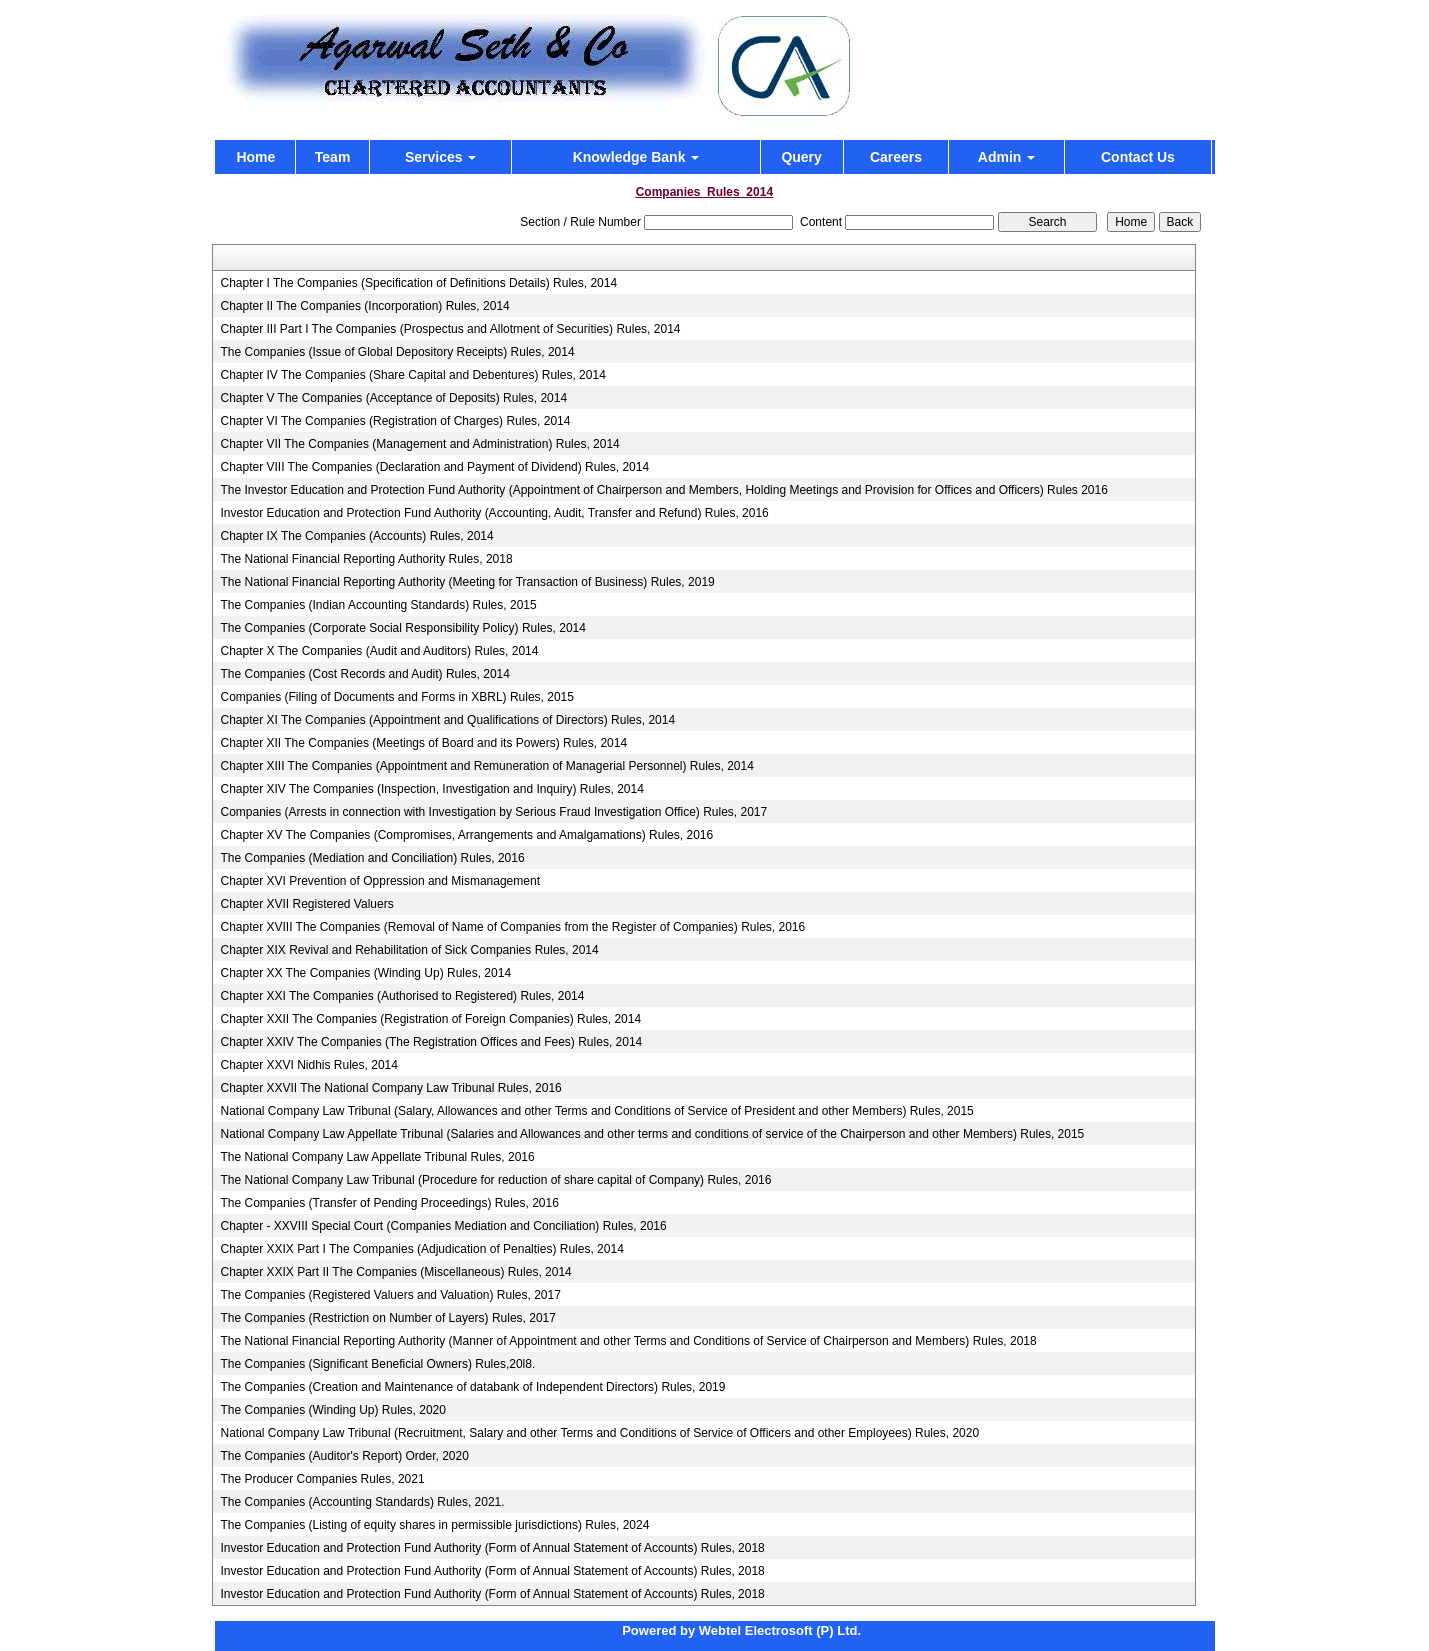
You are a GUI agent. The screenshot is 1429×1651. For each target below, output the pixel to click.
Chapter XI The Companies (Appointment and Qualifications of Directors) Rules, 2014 (447, 720)
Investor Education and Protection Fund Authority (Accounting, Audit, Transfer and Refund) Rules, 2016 (494, 513)
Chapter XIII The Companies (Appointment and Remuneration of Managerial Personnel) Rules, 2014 (486, 766)
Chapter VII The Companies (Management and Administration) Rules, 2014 (419, 444)
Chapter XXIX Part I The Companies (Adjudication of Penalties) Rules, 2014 (421, 1249)
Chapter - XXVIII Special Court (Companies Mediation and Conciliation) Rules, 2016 (443, 1226)
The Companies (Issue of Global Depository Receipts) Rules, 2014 (397, 352)
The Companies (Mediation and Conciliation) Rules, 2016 (372, 858)
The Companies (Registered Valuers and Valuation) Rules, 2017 (390, 1295)
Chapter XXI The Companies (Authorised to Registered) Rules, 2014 (402, 996)
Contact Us (1138, 157)
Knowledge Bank (636, 157)
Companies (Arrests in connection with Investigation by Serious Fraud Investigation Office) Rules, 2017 (493, 812)
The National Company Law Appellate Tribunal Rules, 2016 (377, 1157)
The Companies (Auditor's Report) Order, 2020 (344, 1456)
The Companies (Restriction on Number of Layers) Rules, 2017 (387, 1318)
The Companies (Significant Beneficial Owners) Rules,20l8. (377, 1364)
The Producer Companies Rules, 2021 (322, 1479)
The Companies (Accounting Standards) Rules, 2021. (362, 1502)
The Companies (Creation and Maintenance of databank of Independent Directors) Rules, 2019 (472, 1387)
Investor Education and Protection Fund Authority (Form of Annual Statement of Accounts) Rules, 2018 (492, 1548)
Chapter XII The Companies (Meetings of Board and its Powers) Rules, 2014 (423, 743)
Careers (896, 157)
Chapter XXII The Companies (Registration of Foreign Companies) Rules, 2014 (430, 1019)
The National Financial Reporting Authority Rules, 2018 (366, 559)
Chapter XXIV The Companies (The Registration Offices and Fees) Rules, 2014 (431, 1042)
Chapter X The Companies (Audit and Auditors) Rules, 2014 (379, 651)
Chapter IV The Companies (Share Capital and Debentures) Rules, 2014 (412, 375)
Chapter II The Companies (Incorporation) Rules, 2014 (364, 306)
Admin (1006, 157)
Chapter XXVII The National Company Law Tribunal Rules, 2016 (390, 1088)
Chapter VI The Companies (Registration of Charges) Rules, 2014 (395, 421)
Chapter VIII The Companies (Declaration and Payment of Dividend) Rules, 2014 (434, 467)
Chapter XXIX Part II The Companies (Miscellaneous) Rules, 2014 (395, 1272)
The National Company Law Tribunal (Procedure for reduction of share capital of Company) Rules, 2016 (495, 1180)
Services (441, 157)
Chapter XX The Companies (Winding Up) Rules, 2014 (365, 973)
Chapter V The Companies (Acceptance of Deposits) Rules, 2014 (393, 398)
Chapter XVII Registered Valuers (306, 904)
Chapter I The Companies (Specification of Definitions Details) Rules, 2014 (418, 283)
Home (255, 157)
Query (801, 157)
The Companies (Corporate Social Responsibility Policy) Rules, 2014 (403, 628)
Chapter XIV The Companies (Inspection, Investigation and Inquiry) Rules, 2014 (431, 789)
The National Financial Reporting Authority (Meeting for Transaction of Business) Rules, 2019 (467, 582)
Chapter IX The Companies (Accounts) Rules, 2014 (356, 536)
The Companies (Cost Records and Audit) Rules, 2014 (364, 674)
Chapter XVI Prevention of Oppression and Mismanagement (380, 881)
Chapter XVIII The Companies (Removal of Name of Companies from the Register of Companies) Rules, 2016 (512, 927)
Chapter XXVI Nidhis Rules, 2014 (308, 1065)
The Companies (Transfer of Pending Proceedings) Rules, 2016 (389, 1203)
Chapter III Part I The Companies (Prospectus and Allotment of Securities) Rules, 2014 (450, 329)
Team (333, 157)
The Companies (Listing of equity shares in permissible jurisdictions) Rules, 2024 (434, 1525)
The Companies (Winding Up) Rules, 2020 (332, 1410)
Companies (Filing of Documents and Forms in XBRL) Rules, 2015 (396, 697)
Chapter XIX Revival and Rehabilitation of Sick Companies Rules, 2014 (409, 950)
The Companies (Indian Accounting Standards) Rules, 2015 (378, 605)
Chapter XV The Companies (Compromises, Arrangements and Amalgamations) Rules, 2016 (466, 835)
